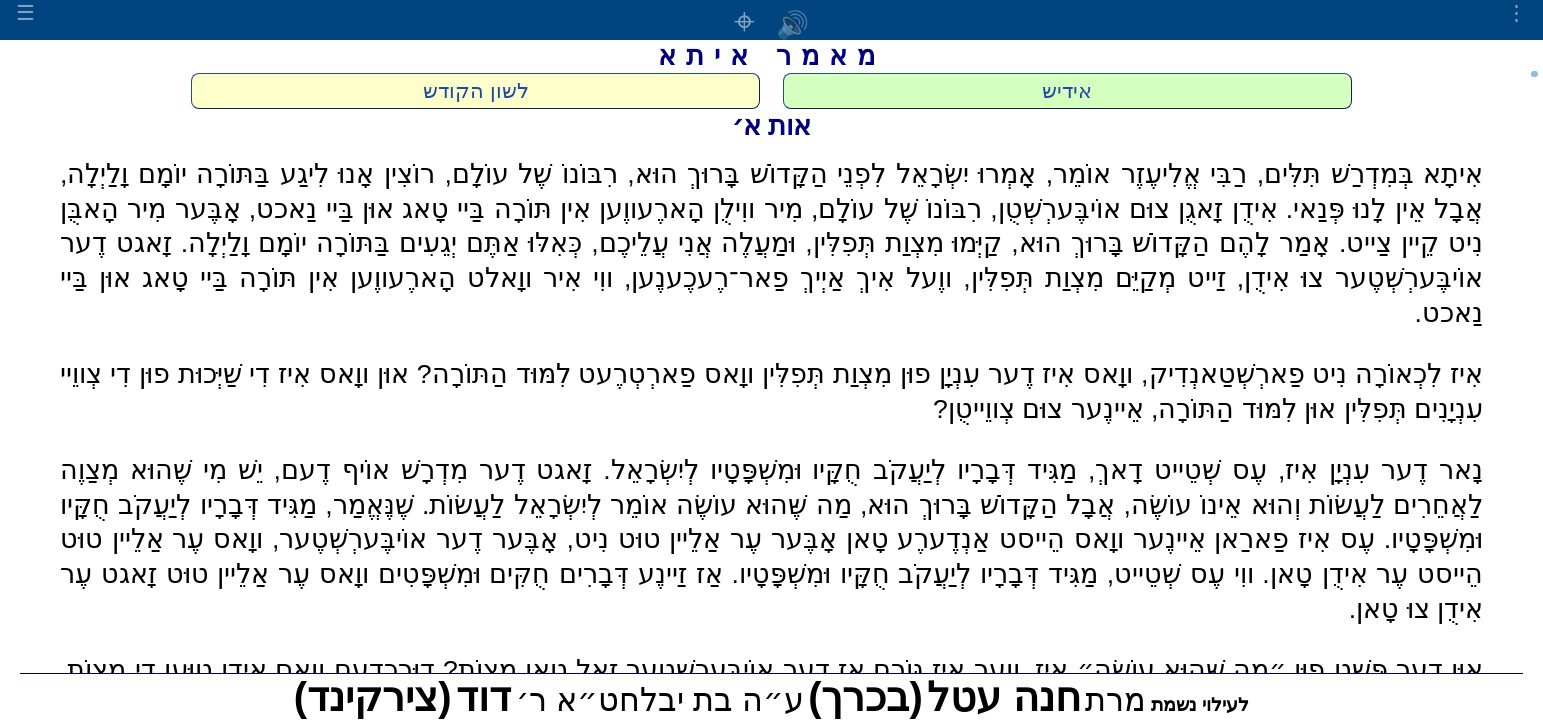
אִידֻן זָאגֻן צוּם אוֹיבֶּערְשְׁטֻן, (1133, 209)
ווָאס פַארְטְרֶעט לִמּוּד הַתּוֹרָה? (585, 374)
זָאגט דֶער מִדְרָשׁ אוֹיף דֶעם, (433, 470)
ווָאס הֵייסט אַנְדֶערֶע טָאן (985, 539)
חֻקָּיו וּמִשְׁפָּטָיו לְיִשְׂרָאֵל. (732, 470)
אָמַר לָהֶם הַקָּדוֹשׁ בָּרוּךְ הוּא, (1170, 243)
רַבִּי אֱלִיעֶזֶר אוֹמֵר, (1146, 174)
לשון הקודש (476, 91)
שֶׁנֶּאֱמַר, (369, 505)
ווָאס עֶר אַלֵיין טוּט (161, 539)
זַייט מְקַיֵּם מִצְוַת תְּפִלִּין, (1094, 278)
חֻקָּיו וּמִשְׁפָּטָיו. (810, 574)
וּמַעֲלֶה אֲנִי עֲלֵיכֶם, (693, 243)
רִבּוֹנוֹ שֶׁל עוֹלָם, (530, 174)
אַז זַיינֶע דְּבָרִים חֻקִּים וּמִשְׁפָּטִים (550, 574)
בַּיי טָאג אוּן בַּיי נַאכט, (367, 209)
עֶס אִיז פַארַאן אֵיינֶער (1254, 539)
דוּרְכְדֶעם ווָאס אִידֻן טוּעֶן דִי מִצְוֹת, (247, 670)
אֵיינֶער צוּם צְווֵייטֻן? (1038, 409)
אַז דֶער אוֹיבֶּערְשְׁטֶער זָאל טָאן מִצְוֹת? (654, 670)
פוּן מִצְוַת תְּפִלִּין (846, 374)
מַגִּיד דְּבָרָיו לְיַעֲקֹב (975, 470)
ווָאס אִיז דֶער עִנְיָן (1036, 374)
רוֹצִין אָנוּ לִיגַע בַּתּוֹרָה (315, 174)
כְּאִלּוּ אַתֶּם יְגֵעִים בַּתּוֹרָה (449, 243)
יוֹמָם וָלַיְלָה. (244, 243)
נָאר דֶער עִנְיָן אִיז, (1380, 470)
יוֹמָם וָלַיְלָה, (123, 174)
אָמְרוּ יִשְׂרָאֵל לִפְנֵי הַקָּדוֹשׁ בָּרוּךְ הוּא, (831, 174)
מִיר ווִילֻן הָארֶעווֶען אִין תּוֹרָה (648, 209)
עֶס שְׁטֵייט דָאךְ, (1177, 470)
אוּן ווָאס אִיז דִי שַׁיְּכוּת (293, 374)
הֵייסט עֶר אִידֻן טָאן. (1372, 574)
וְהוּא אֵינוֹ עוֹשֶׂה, (1212, 505)
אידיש (1067, 91)
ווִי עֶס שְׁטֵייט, (1180, 574)
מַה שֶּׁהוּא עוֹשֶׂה (764, 505)
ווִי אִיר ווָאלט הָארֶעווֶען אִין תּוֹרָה (426, 278)
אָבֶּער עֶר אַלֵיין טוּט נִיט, (702, 539)
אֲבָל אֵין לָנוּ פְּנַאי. (1384, 209)
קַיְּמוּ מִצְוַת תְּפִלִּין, (903, 243)
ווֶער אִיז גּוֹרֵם (946, 670)
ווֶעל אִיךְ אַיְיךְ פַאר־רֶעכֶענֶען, (788, 278)
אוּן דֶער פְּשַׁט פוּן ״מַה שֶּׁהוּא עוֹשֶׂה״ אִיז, (1255, 670)
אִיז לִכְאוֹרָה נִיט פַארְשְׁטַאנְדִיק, (1312, 374)
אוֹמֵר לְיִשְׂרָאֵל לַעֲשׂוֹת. (545, 505)
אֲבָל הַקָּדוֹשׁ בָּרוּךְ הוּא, (987, 505)
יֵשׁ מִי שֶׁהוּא (196, 470)
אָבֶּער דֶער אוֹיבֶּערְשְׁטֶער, (415, 539)
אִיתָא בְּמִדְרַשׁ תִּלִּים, (1370, 174)
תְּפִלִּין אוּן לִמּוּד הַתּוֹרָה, (1279, 409)
